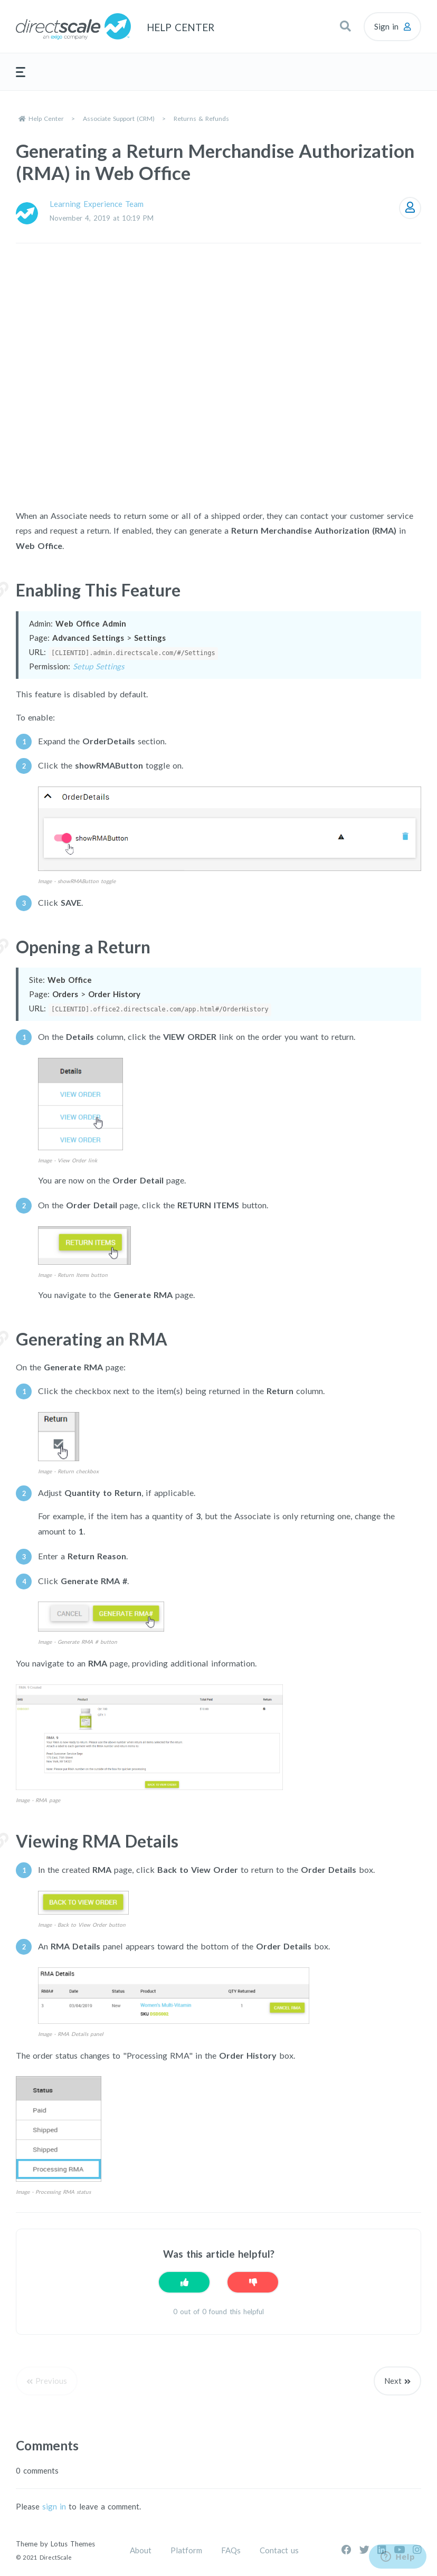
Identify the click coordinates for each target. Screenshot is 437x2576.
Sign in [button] (386, 26)
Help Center (46, 118)
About (140, 2550)
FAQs (231, 2550)
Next (393, 2380)
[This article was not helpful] (252, 2282)
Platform (186, 2550)
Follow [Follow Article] (410, 208)
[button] (345, 26)
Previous (51, 2380)
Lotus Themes (73, 2544)
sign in (54, 2506)
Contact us (279, 2550)
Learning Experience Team (97, 204)
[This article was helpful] (184, 2282)
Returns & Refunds (201, 118)
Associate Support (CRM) (119, 118)
